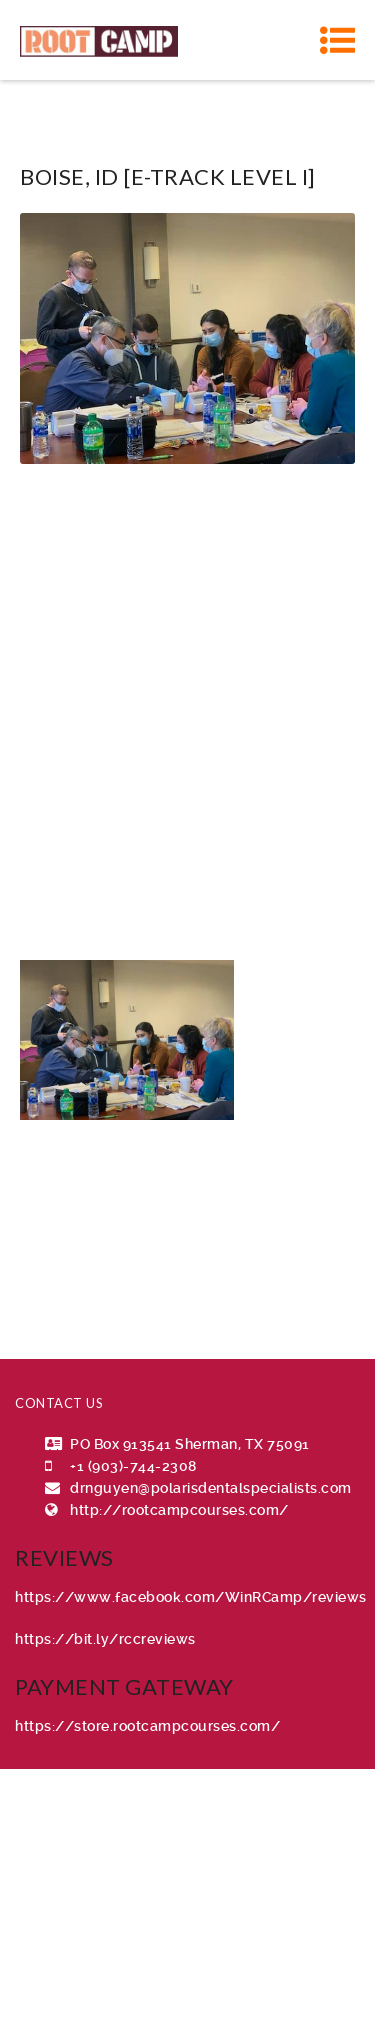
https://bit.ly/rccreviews (105, 1639)
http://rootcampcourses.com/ (179, 1510)
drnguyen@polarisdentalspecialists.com (211, 1488)
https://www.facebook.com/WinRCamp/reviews (191, 1597)
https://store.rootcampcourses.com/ (147, 1726)
